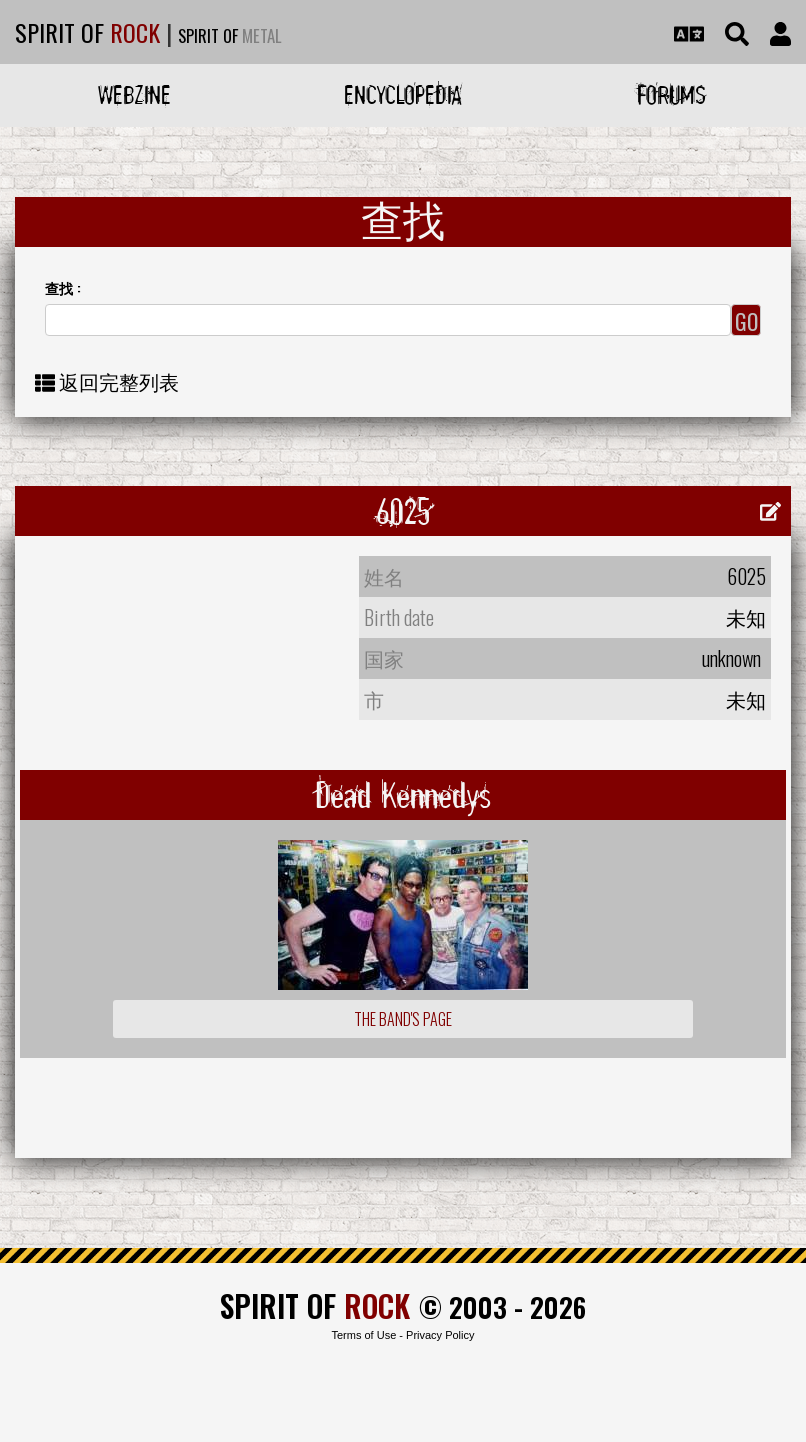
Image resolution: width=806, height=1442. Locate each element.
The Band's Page (403, 1019)
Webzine (134, 94)
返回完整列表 (119, 381)
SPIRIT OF (87, 32)
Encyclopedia (403, 94)
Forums (671, 94)
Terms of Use (363, 1335)
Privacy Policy (440, 1335)
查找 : (63, 287)
